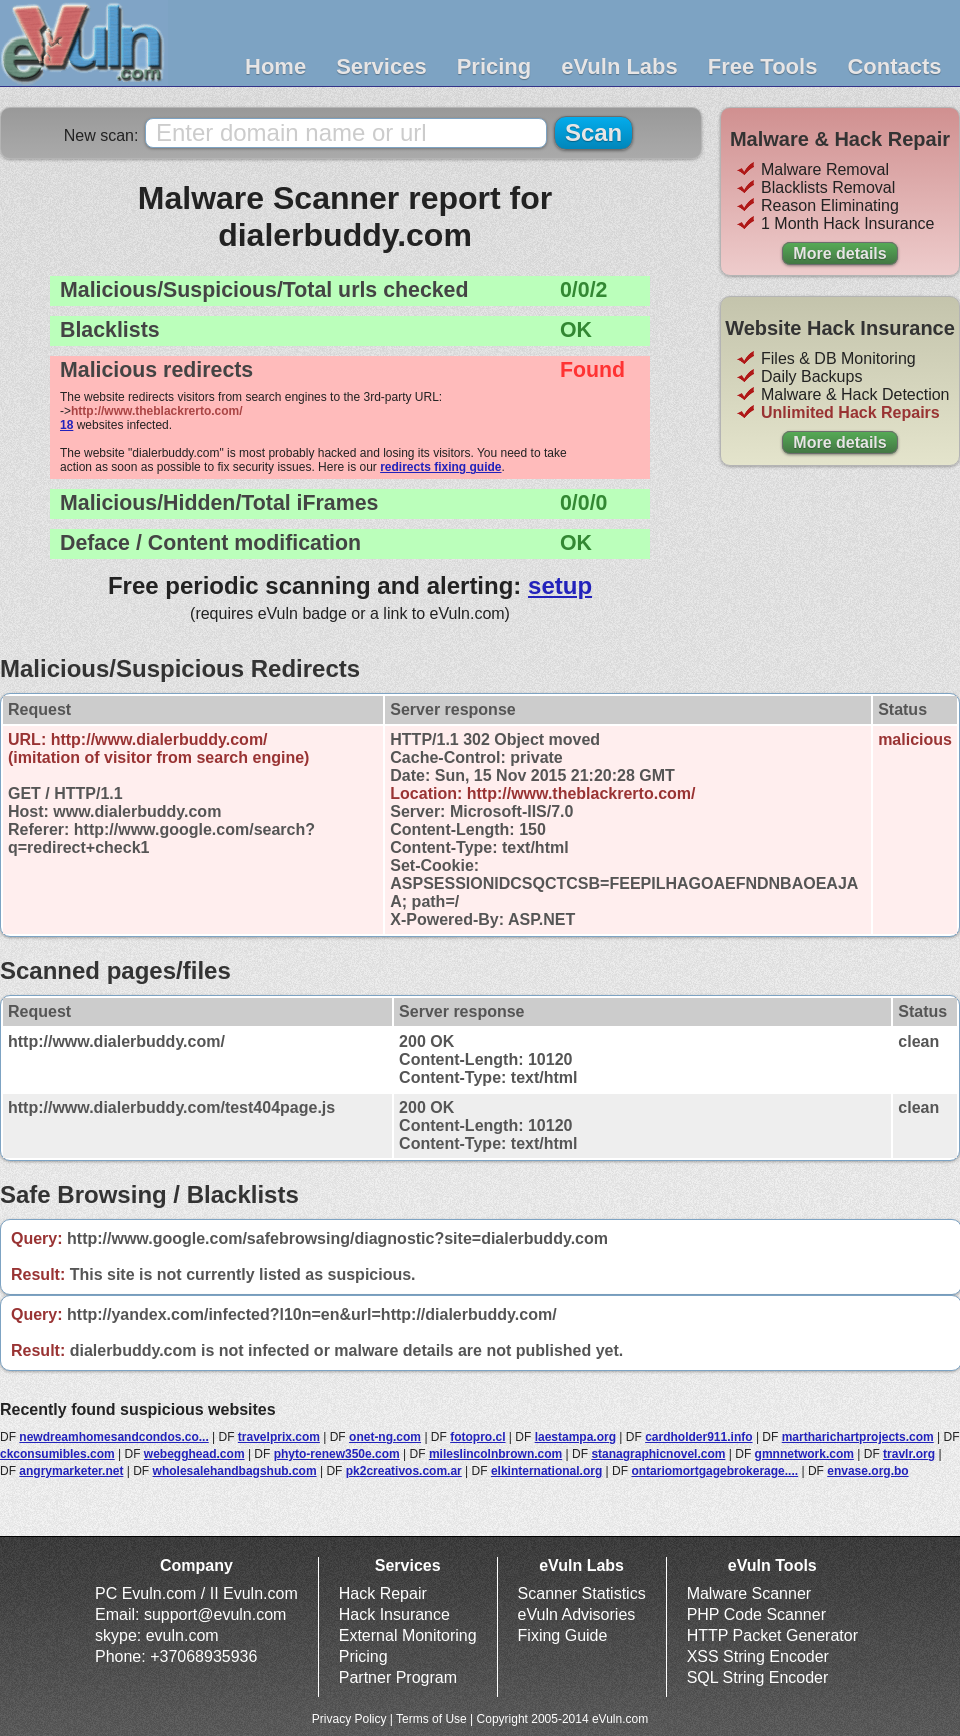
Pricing (494, 66)
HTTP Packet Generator (772, 1635)
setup (560, 585)
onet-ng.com (385, 1437)
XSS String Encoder (758, 1656)
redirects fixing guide (440, 467)
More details (839, 253)
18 (66, 425)
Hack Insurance (394, 1614)
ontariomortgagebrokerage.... (714, 1471)
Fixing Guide (563, 1635)
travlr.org (909, 1454)
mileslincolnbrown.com (495, 1454)
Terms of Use (431, 1719)
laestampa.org (575, 1437)
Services (381, 66)
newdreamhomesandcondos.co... (113, 1437)
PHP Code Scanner (756, 1614)
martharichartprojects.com (858, 1437)
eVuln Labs (619, 66)
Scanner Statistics (582, 1593)
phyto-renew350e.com (337, 1454)
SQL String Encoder (758, 1677)
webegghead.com (194, 1454)
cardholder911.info (698, 1437)
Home (275, 66)
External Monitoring (408, 1635)
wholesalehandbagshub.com (235, 1471)
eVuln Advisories (577, 1614)
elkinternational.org (546, 1471)
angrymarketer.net (71, 1471)
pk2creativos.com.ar (404, 1471)
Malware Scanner (749, 1593)
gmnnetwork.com (804, 1454)
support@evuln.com (215, 1614)
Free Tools (763, 66)
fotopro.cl (477, 1437)
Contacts (894, 66)
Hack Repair (383, 1593)
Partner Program (398, 1677)
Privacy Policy (349, 1719)
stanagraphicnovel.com (658, 1454)
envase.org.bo (867, 1471)
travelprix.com (279, 1437)
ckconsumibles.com (57, 1454)
